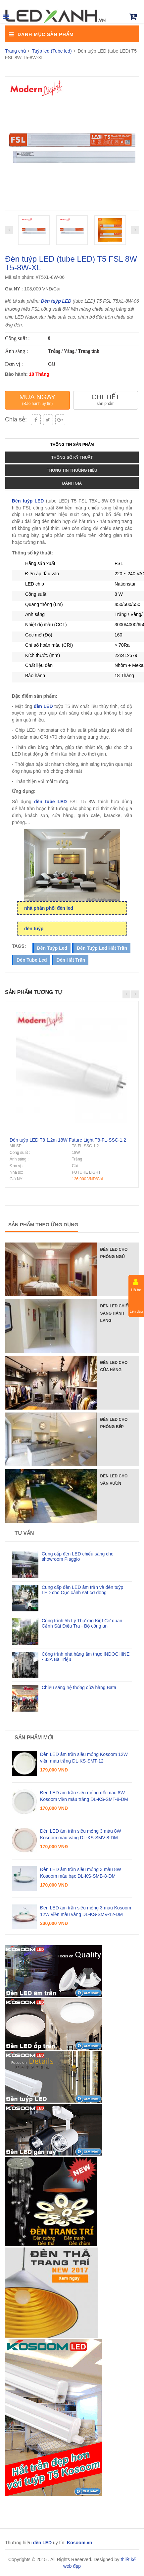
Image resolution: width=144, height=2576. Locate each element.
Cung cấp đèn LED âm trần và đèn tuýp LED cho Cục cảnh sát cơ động (82, 1590)
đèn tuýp (33, 928)
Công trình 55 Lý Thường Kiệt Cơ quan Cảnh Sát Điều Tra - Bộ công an (82, 1623)
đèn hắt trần (71, 960)
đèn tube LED (50, 801)
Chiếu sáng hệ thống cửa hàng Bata (79, 1687)
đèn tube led (32, 960)
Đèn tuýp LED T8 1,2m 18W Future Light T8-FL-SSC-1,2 (68, 1140)
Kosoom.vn (79, 2542)
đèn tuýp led (52, 948)
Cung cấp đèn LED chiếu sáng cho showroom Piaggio (78, 1556)
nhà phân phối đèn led (48, 908)
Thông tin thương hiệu (72, 470)
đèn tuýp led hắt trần (102, 948)
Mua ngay (37, 399)
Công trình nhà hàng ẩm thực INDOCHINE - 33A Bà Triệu (85, 1656)
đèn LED (43, 706)
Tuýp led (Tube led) (52, 51)
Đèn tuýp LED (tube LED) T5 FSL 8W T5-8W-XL (71, 263)
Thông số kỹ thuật (72, 457)
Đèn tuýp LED (56, 301)
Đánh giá (72, 483)
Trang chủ (15, 51)
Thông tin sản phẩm (72, 444)
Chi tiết (105, 399)
